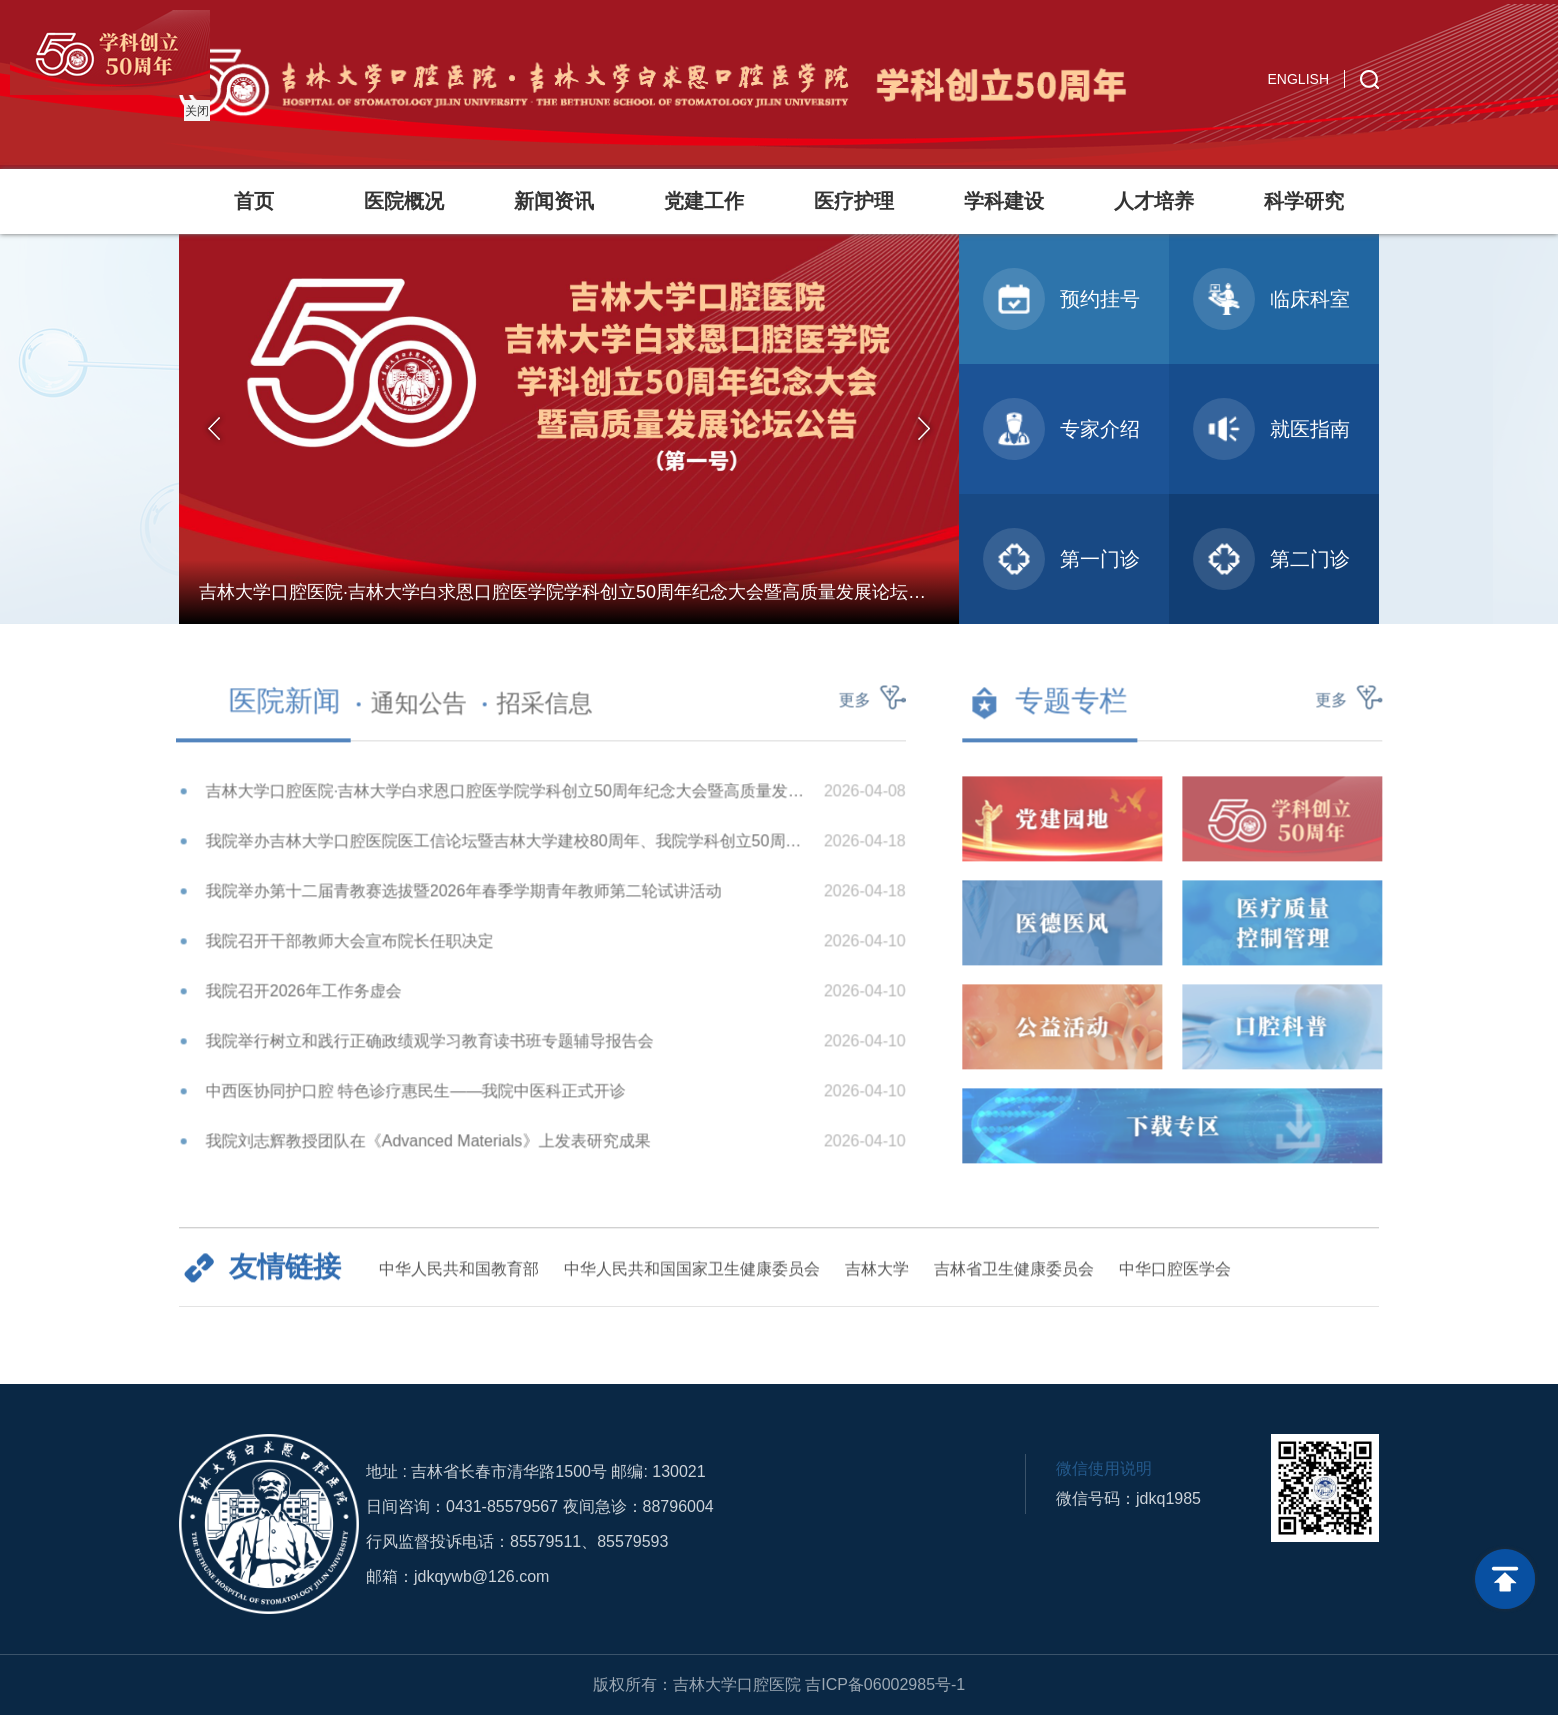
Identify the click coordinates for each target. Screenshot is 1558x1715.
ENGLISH (1298, 79)
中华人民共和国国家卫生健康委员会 (692, 1278)
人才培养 (1154, 201)
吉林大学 (877, 1278)
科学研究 (1304, 201)
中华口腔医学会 (1175, 1278)
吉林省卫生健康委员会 (1014, 1278)
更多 (845, 709)
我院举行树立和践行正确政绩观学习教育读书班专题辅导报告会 (420, 1050)
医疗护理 (854, 201)
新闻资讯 (554, 201)
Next (924, 428)
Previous (214, 428)
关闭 (194, 108)
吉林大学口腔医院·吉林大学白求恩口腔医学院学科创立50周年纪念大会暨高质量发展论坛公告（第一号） (496, 800)
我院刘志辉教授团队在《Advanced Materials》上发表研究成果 (418, 1150)
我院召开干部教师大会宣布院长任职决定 (340, 950)
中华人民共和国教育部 (459, 1278)
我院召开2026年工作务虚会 (294, 1000)
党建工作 (704, 201)
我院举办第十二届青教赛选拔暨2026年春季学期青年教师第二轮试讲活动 (454, 900)
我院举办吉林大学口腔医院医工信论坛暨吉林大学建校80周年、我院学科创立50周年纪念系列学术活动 (496, 850)
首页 (254, 201)
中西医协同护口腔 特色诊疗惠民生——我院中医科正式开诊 (406, 1100)
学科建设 (1004, 201)
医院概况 (404, 201)
